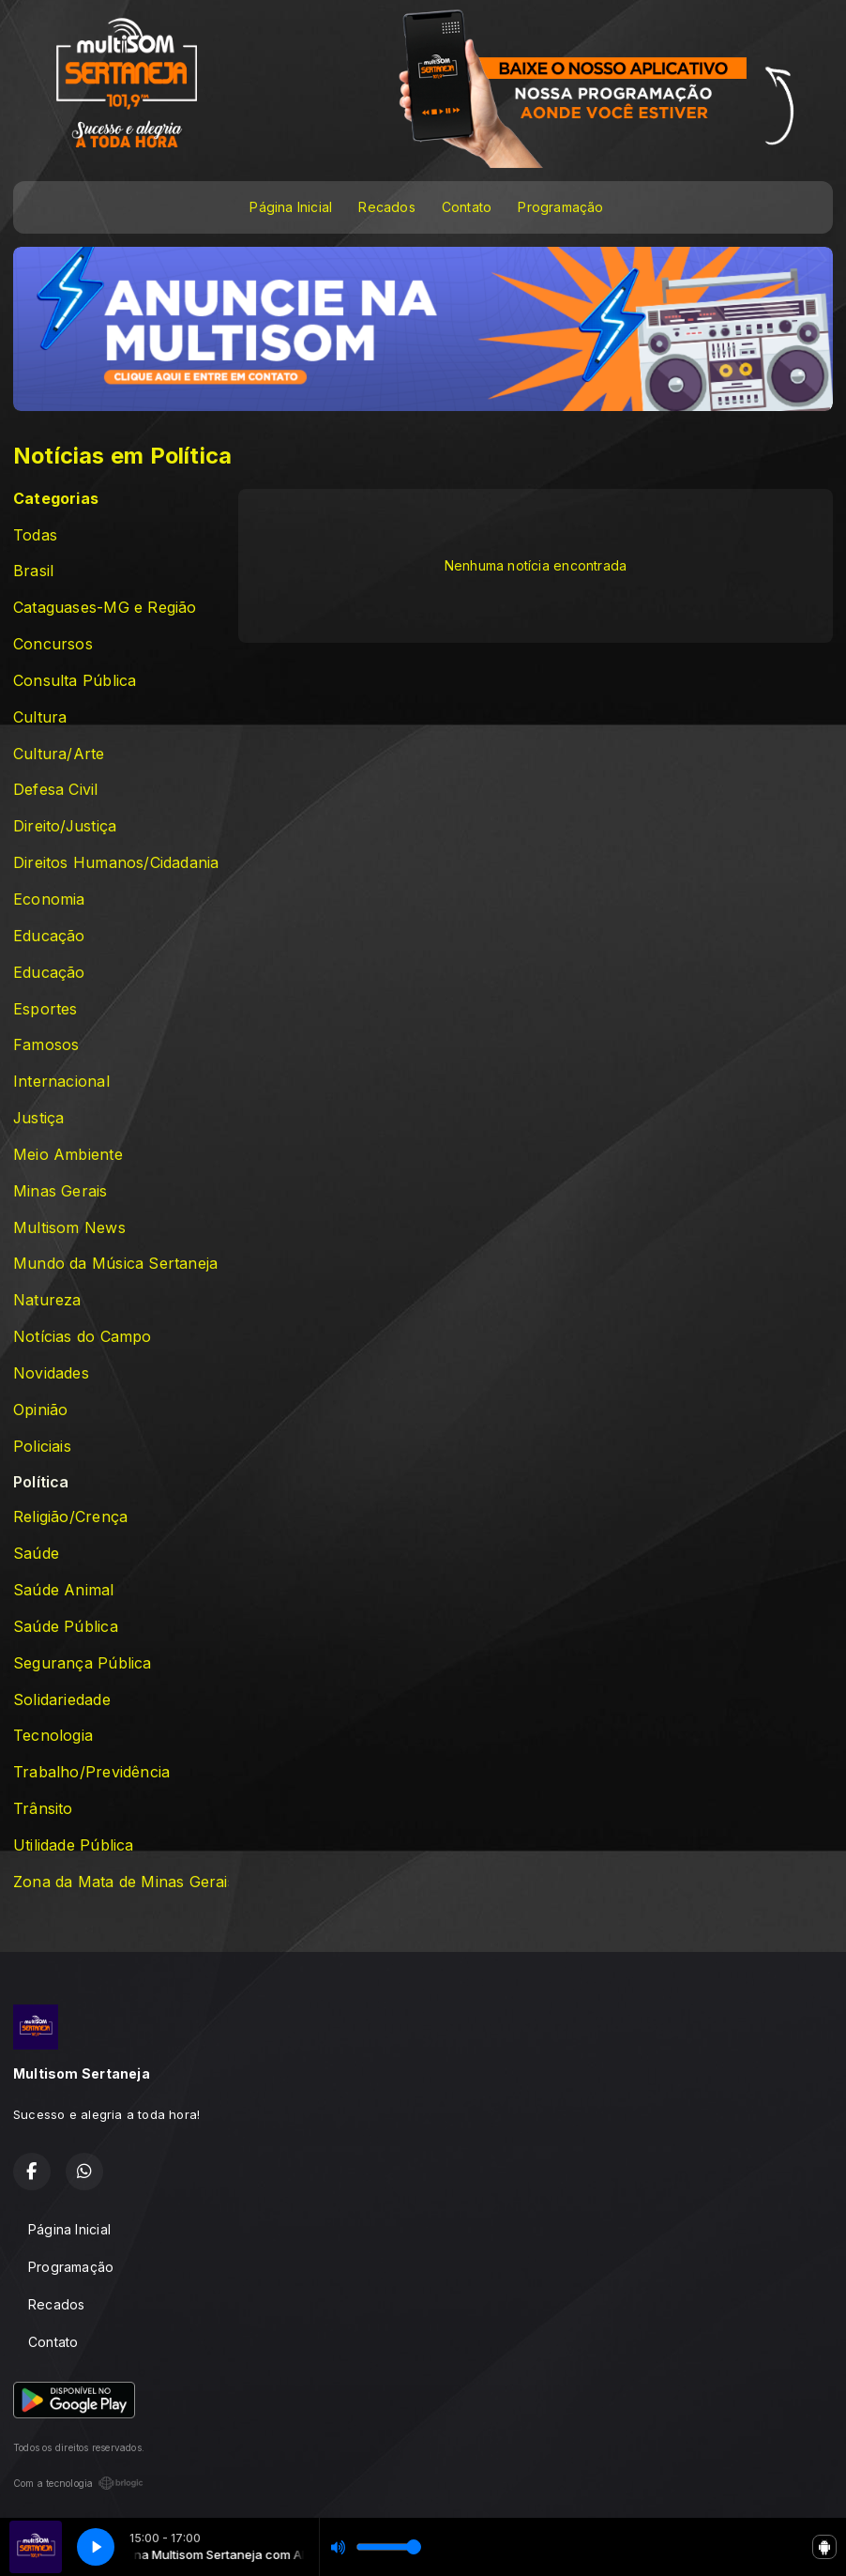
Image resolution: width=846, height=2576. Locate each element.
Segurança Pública (82, 1663)
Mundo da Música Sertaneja (115, 1264)
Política (41, 1482)
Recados (386, 207)
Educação (49, 936)
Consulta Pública (74, 681)
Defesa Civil (55, 790)
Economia (49, 899)
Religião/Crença (70, 1517)
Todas (35, 535)
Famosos (46, 1045)
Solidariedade (62, 1700)
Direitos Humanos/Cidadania (116, 863)
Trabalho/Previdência (91, 1772)
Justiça (38, 1118)
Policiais (42, 1447)
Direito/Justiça (64, 826)
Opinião (40, 1410)
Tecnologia (53, 1736)
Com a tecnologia (78, 2483)
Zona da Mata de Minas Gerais (121, 1882)
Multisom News (69, 1228)
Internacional (61, 1081)
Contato (466, 207)
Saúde (36, 1553)
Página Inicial (290, 207)
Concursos (53, 644)
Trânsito (43, 1809)
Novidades (51, 1373)
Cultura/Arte (59, 754)
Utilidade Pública (73, 1845)
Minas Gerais (60, 1191)
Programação (560, 207)
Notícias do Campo (82, 1337)
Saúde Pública (65, 1627)
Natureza (47, 1300)
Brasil (33, 571)
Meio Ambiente (68, 1155)
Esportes (45, 1009)
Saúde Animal (63, 1590)
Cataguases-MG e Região (105, 608)
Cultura (40, 717)
